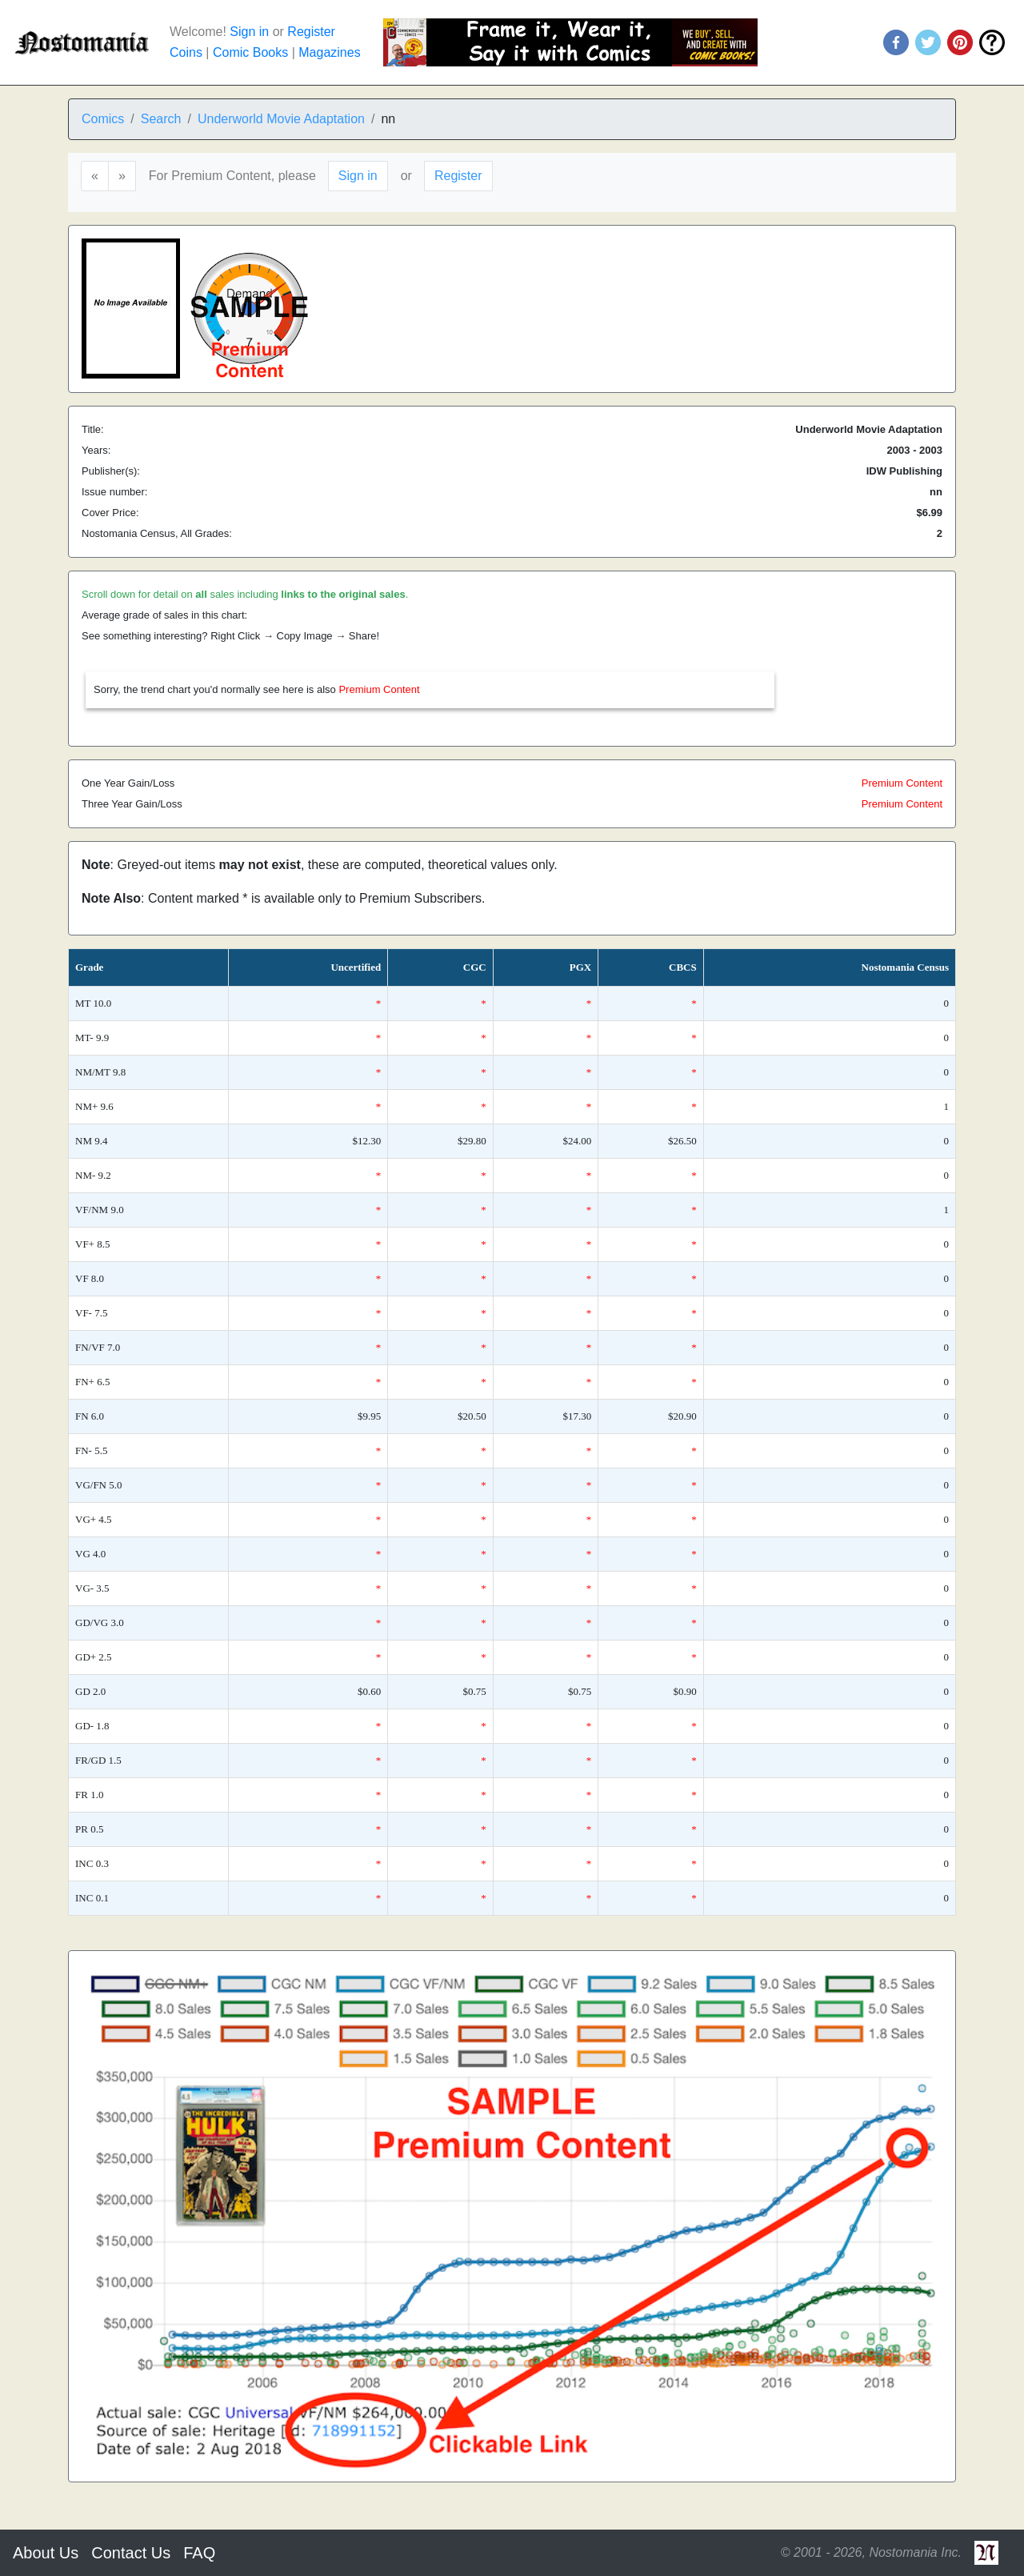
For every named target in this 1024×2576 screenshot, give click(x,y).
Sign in (249, 31)
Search (161, 119)
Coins (186, 52)
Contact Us (130, 2553)
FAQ (199, 2553)
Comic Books (250, 52)
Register (311, 31)
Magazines (329, 52)
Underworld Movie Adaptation (281, 119)
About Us (45, 2553)
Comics (103, 119)
